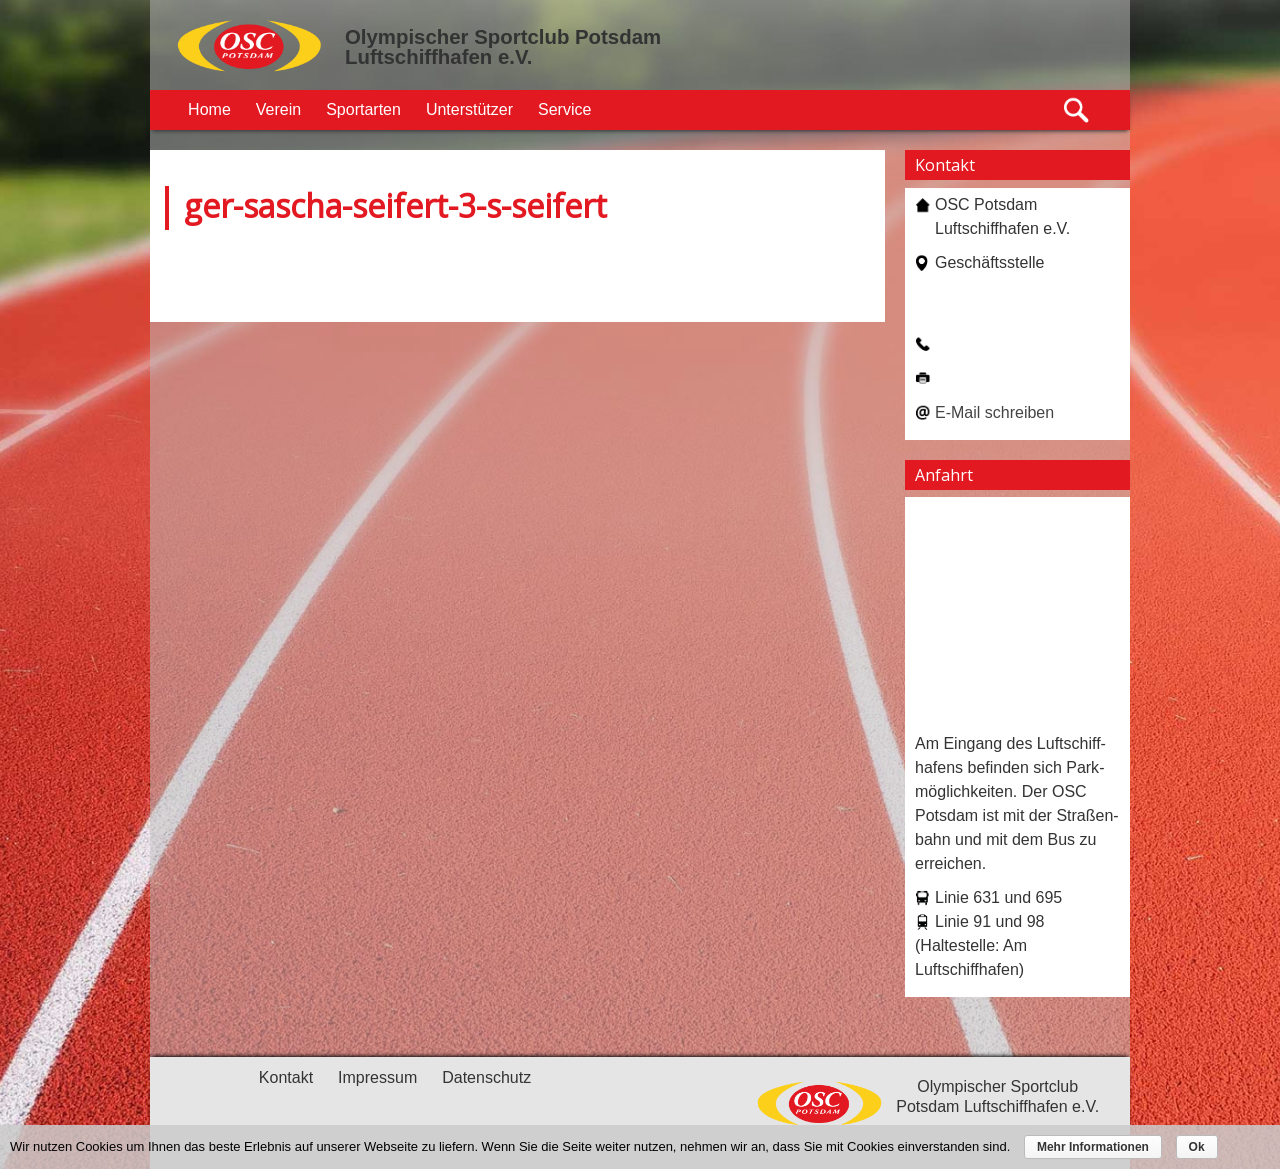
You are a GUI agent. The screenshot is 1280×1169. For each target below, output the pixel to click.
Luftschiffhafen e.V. (438, 57)
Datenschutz (486, 1077)
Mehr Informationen (1093, 1147)
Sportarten (363, 109)
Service (564, 109)
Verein (278, 109)
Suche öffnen (1077, 110)
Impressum (377, 1077)
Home (209, 109)
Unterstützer (469, 109)
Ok (1197, 1147)
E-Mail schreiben (994, 412)
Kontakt (286, 1077)
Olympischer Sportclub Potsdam (503, 37)
